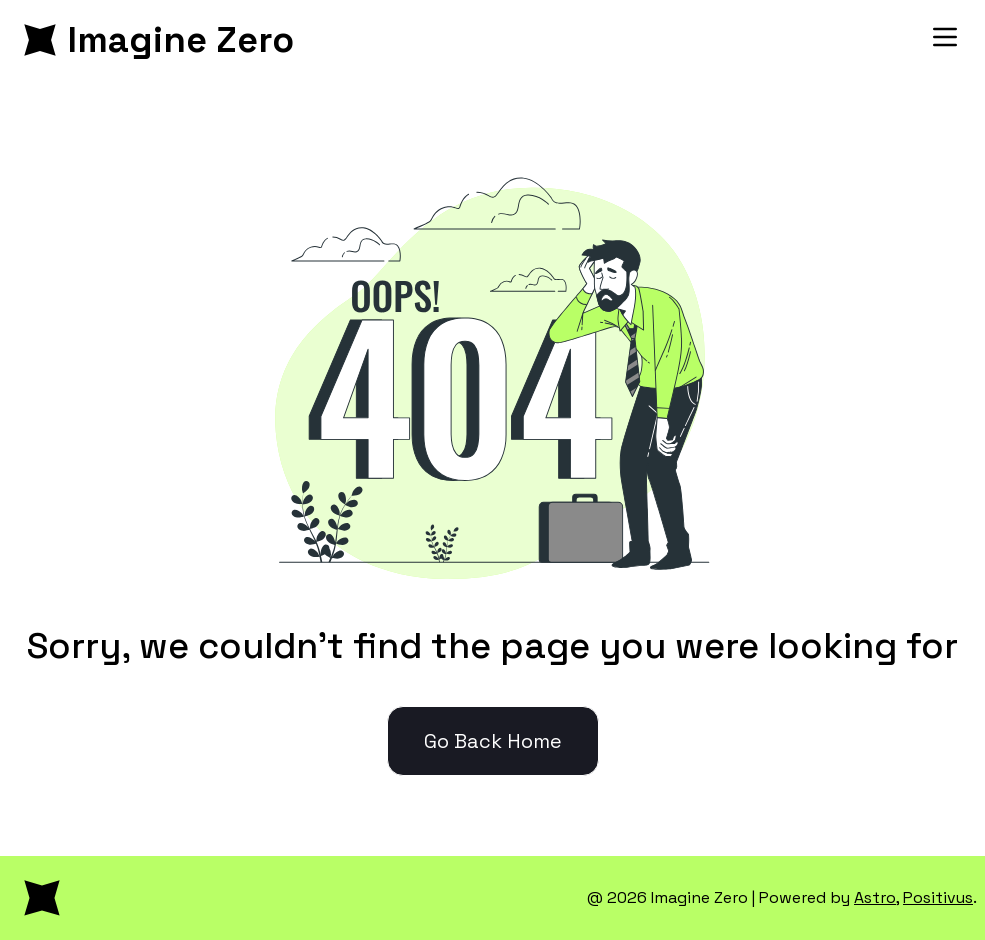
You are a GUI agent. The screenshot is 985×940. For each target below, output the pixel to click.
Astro (875, 897)
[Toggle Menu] (945, 37)
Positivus (938, 897)
